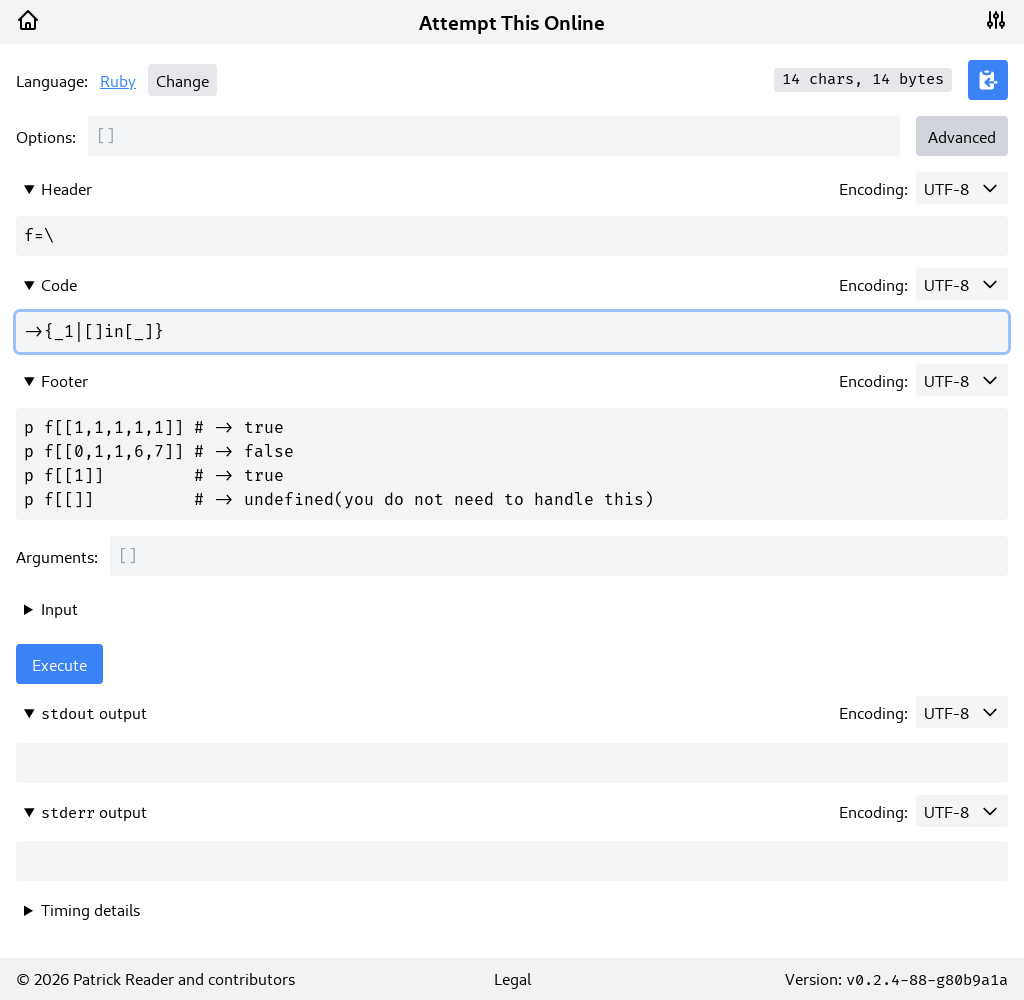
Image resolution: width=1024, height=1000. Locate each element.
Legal (512, 978)
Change (182, 80)
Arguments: (57, 556)
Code (59, 284)
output (94, 712)
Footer (64, 380)
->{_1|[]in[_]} (512, 332)
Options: (46, 136)
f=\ (512, 236)
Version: (896, 978)
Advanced (962, 136)
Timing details (90, 909)
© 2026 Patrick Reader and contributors (155, 978)
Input (59, 608)
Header (66, 188)
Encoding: (873, 188)
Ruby (118, 80)
